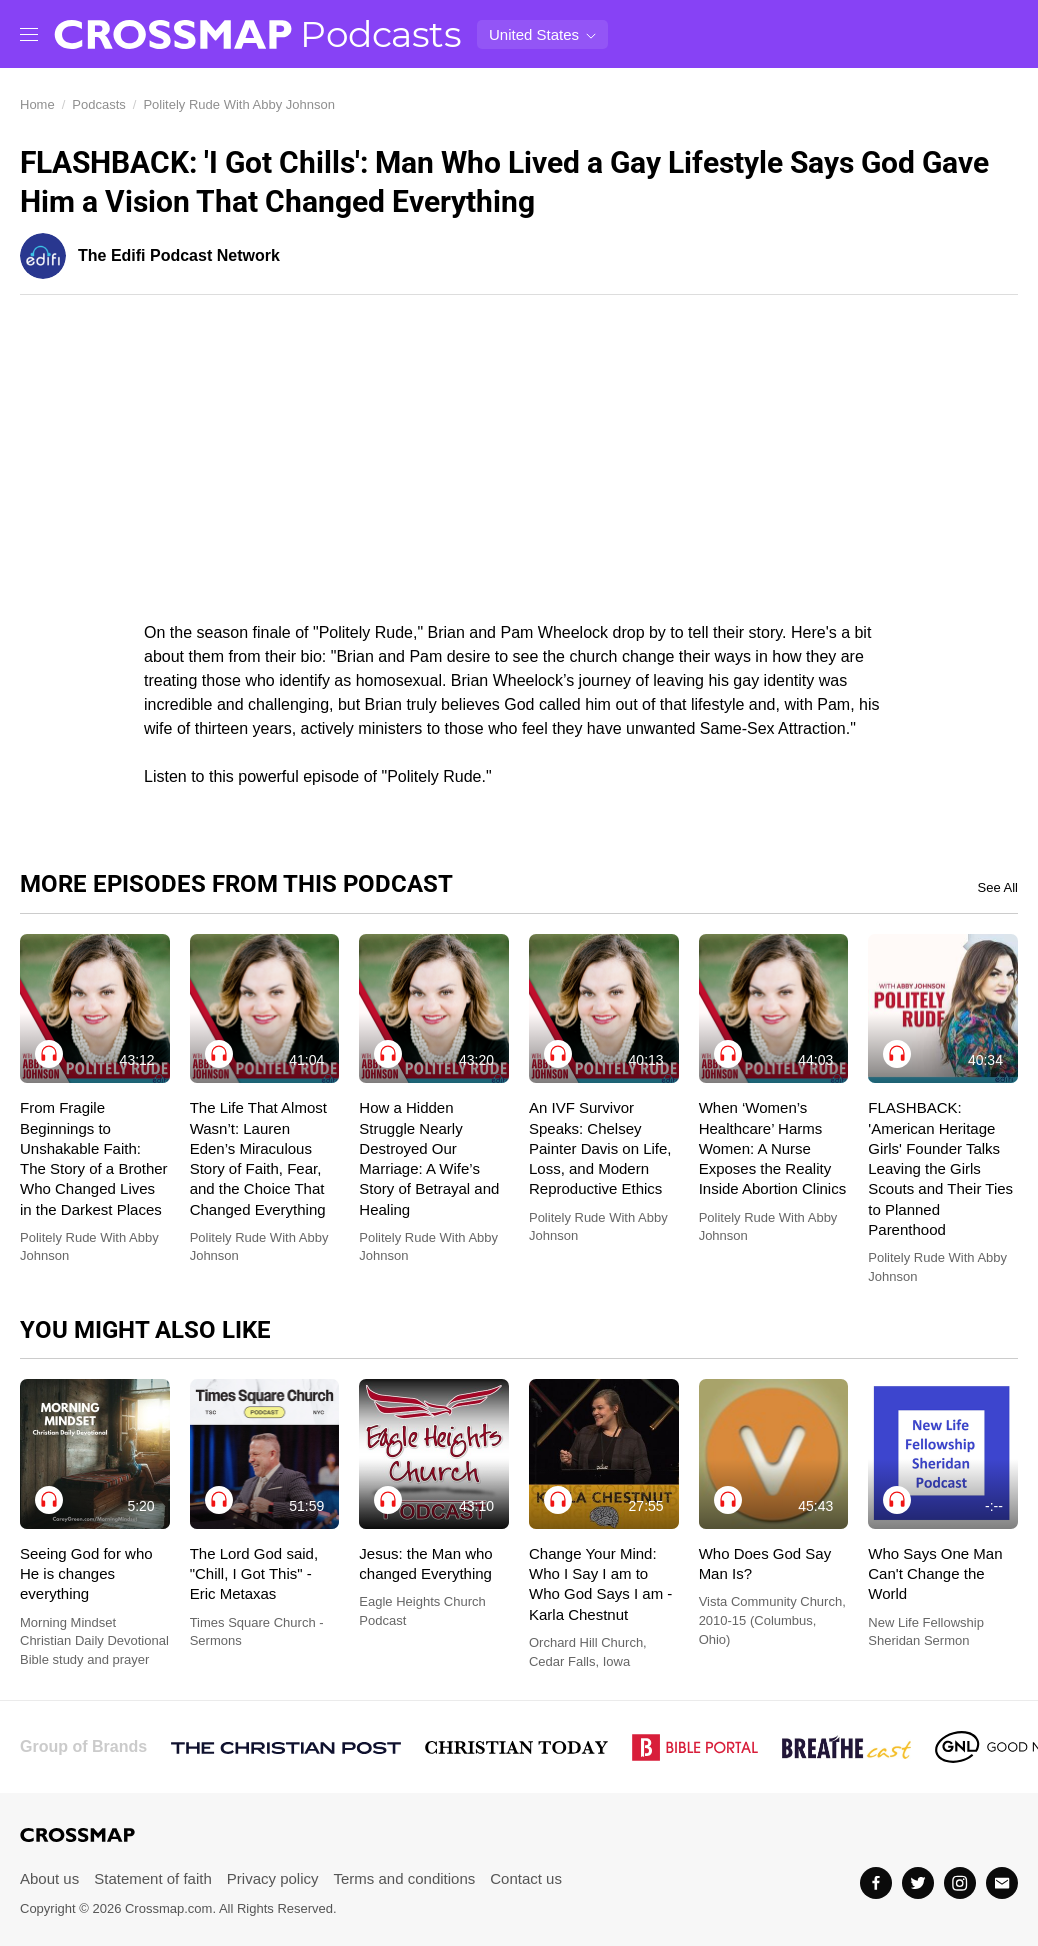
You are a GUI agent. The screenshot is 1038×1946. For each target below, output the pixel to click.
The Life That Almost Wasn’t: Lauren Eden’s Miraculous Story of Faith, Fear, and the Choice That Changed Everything (258, 1158)
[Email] (1002, 1883)
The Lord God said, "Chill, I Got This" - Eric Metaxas (254, 1574)
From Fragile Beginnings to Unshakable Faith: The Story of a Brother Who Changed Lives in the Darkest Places (94, 1158)
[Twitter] (918, 1883)
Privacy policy (273, 1878)
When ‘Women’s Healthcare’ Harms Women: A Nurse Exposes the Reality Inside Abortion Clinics (773, 1148)
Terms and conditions (405, 1878)
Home (37, 104)
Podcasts (380, 34)
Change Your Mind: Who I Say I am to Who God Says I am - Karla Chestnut (600, 1584)
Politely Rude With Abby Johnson (239, 104)
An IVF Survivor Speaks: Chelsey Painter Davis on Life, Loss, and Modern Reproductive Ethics (600, 1148)
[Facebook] (876, 1883)
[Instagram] (960, 1883)
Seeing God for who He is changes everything (86, 1574)
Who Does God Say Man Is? (765, 1563)
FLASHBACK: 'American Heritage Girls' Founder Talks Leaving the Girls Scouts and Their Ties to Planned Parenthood (940, 1168)
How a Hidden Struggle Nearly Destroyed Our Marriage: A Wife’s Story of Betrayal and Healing (429, 1158)
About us (49, 1878)
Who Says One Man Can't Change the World (935, 1574)
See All (998, 888)
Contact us (526, 1878)
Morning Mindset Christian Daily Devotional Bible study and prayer (94, 1641)
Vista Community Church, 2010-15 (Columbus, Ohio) (772, 1620)
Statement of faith (153, 1878)
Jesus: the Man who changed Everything (425, 1563)
